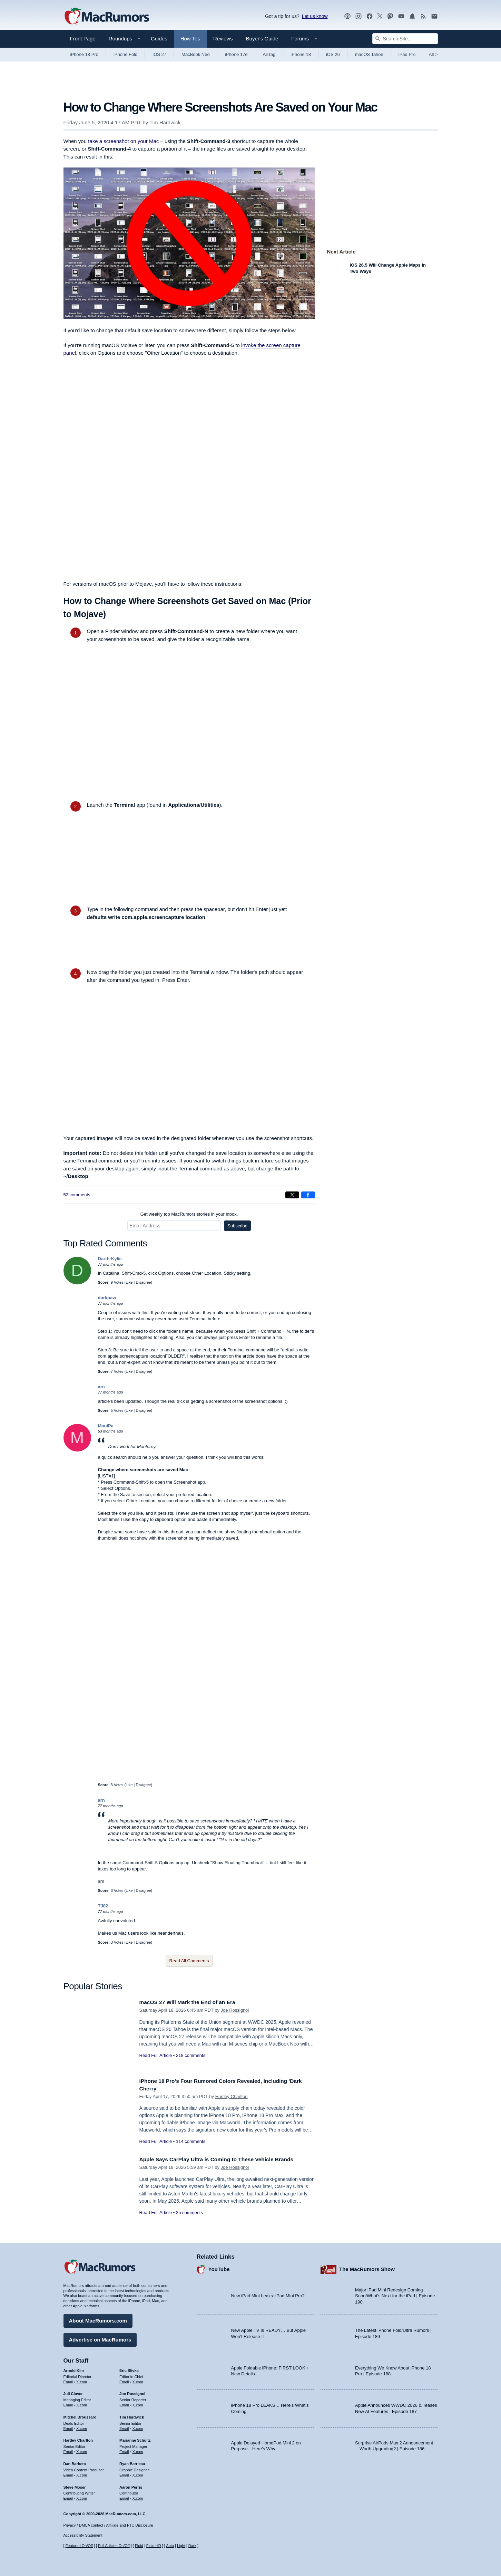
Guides (159, 38)
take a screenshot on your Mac (123, 141)
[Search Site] (405, 38)
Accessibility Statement (82, 2536)
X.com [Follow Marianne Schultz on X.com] (137, 2450)
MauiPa (106, 1425)
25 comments (189, 2212)
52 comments (76, 1194)
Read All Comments (189, 1960)
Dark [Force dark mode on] (192, 2546)
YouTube (219, 2268)
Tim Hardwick (164, 122)
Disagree (143, 1282)
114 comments (190, 2141)
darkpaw (107, 1297)
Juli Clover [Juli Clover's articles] (73, 2392)
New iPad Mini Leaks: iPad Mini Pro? (268, 2294)
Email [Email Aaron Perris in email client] (124, 2497)
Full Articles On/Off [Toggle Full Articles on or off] (114, 2546)
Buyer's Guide (262, 38)
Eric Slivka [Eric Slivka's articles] (129, 2369)
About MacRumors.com (98, 2319)
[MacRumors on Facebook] (369, 16)
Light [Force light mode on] (181, 2546)
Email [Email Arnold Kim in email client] (68, 2380)
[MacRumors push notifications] (412, 16)
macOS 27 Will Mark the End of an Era (192, 2002)
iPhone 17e (236, 54)
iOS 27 (159, 54)
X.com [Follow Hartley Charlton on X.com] (81, 2450)
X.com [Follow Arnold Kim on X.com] (81, 2380)
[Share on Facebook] (308, 1194)
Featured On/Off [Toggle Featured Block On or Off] (79, 2546)
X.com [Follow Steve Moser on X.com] (81, 2497)
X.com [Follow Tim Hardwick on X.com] (137, 2427)
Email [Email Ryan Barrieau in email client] (124, 2473)
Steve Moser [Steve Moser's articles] (74, 2485)
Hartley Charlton (231, 2096)
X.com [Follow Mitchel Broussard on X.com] (81, 2427)
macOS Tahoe (369, 54)
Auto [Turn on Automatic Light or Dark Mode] (170, 2546)
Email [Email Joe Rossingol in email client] (124, 2403)
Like (129, 1282)
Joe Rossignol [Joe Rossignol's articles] (132, 2392)
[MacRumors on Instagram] (358, 16)
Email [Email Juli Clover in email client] (68, 2403)
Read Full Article (155, 2055)
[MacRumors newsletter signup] (434, 16)
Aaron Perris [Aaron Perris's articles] (130, 2485)
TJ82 (103, 1905)
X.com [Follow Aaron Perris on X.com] (137, 2497)
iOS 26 (333, 54)
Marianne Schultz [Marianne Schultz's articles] (134, 2439)
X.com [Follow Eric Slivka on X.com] (137, 2380)
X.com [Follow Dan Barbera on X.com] (81, 2473)
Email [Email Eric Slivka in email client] (124, 2380)
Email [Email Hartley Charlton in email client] (68, 2450)
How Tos (190, 38)
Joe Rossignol (235, 2010)
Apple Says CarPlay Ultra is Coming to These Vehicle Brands (224, 2159)
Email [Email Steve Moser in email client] (68, 2497)
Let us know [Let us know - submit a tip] (315, 16)
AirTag (269, 54)
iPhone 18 (301, 54)
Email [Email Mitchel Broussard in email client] (68, 2427)
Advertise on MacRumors (100, 2338)
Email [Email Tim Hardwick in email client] (124, 2427)
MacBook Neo (195, 54)
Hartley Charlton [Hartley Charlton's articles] (78, 2439)
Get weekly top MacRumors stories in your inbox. (189, 1214)
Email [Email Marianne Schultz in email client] (124, 2450)
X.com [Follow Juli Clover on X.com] (81, 2403)
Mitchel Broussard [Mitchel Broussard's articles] (80, 2415)
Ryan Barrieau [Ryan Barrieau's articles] (132, 2462)
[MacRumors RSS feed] (423, 16)
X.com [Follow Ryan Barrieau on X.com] (137, 2473)
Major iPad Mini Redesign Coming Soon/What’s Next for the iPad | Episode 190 (395, 2294)
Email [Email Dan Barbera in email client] (68, 2473)
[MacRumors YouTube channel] (401, 16)
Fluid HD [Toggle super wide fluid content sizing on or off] (153, 2546)
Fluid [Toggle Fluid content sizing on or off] (139, 2546)
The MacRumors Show (367, 2268)
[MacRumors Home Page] (106, 16)
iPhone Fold (125, 54)
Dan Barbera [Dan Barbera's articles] (74, 2462)
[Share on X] (292, 1194)
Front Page (83, 38)
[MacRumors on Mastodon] (390, 16)
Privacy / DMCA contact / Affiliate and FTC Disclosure (108, 2525)
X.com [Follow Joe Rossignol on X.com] (137, 2403)
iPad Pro (407, 54)
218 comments (190, 2055)
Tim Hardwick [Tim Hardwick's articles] (131, 2415)
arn (101, 1386)
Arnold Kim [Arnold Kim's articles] (73, 2369)
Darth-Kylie (110, 1258)
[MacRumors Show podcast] (347, 16)
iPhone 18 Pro (84, 54)
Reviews (223, 38)
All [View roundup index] (433, 54)
